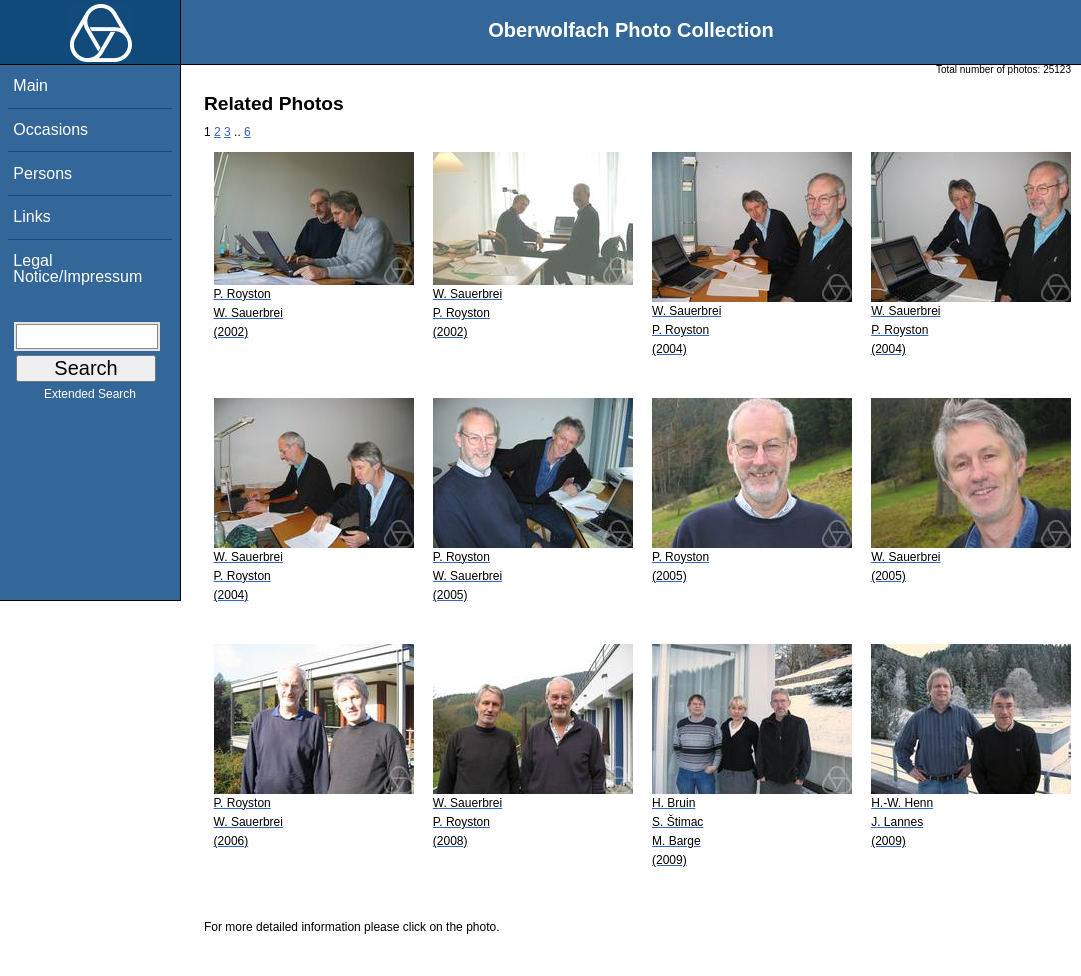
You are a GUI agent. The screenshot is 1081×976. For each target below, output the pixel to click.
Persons (42, 173)
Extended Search (90, 398)
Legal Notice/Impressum (77, 268)
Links (31, 216)
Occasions (50, 129)
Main (30, 85)
